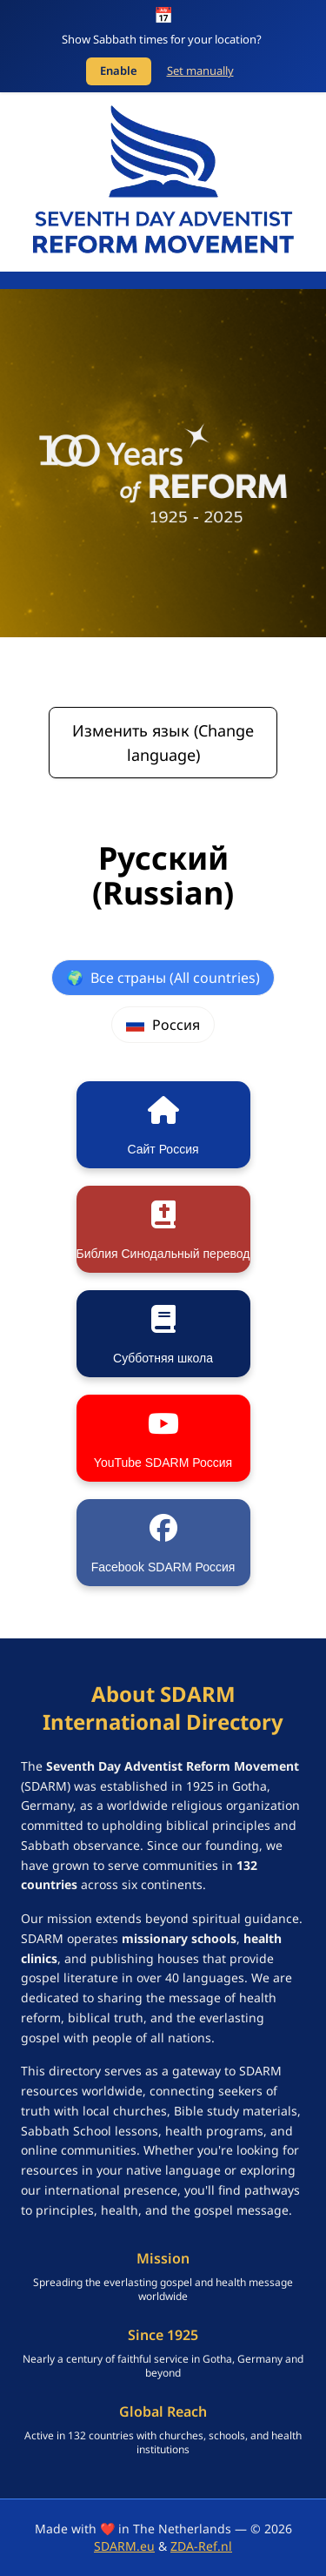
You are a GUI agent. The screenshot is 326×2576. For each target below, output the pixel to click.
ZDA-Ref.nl (201, 2546)
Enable (118, 70)
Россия (162, 1024)
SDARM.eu (124, 2546)
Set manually (200, 70)
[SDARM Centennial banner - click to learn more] (163, 463)
